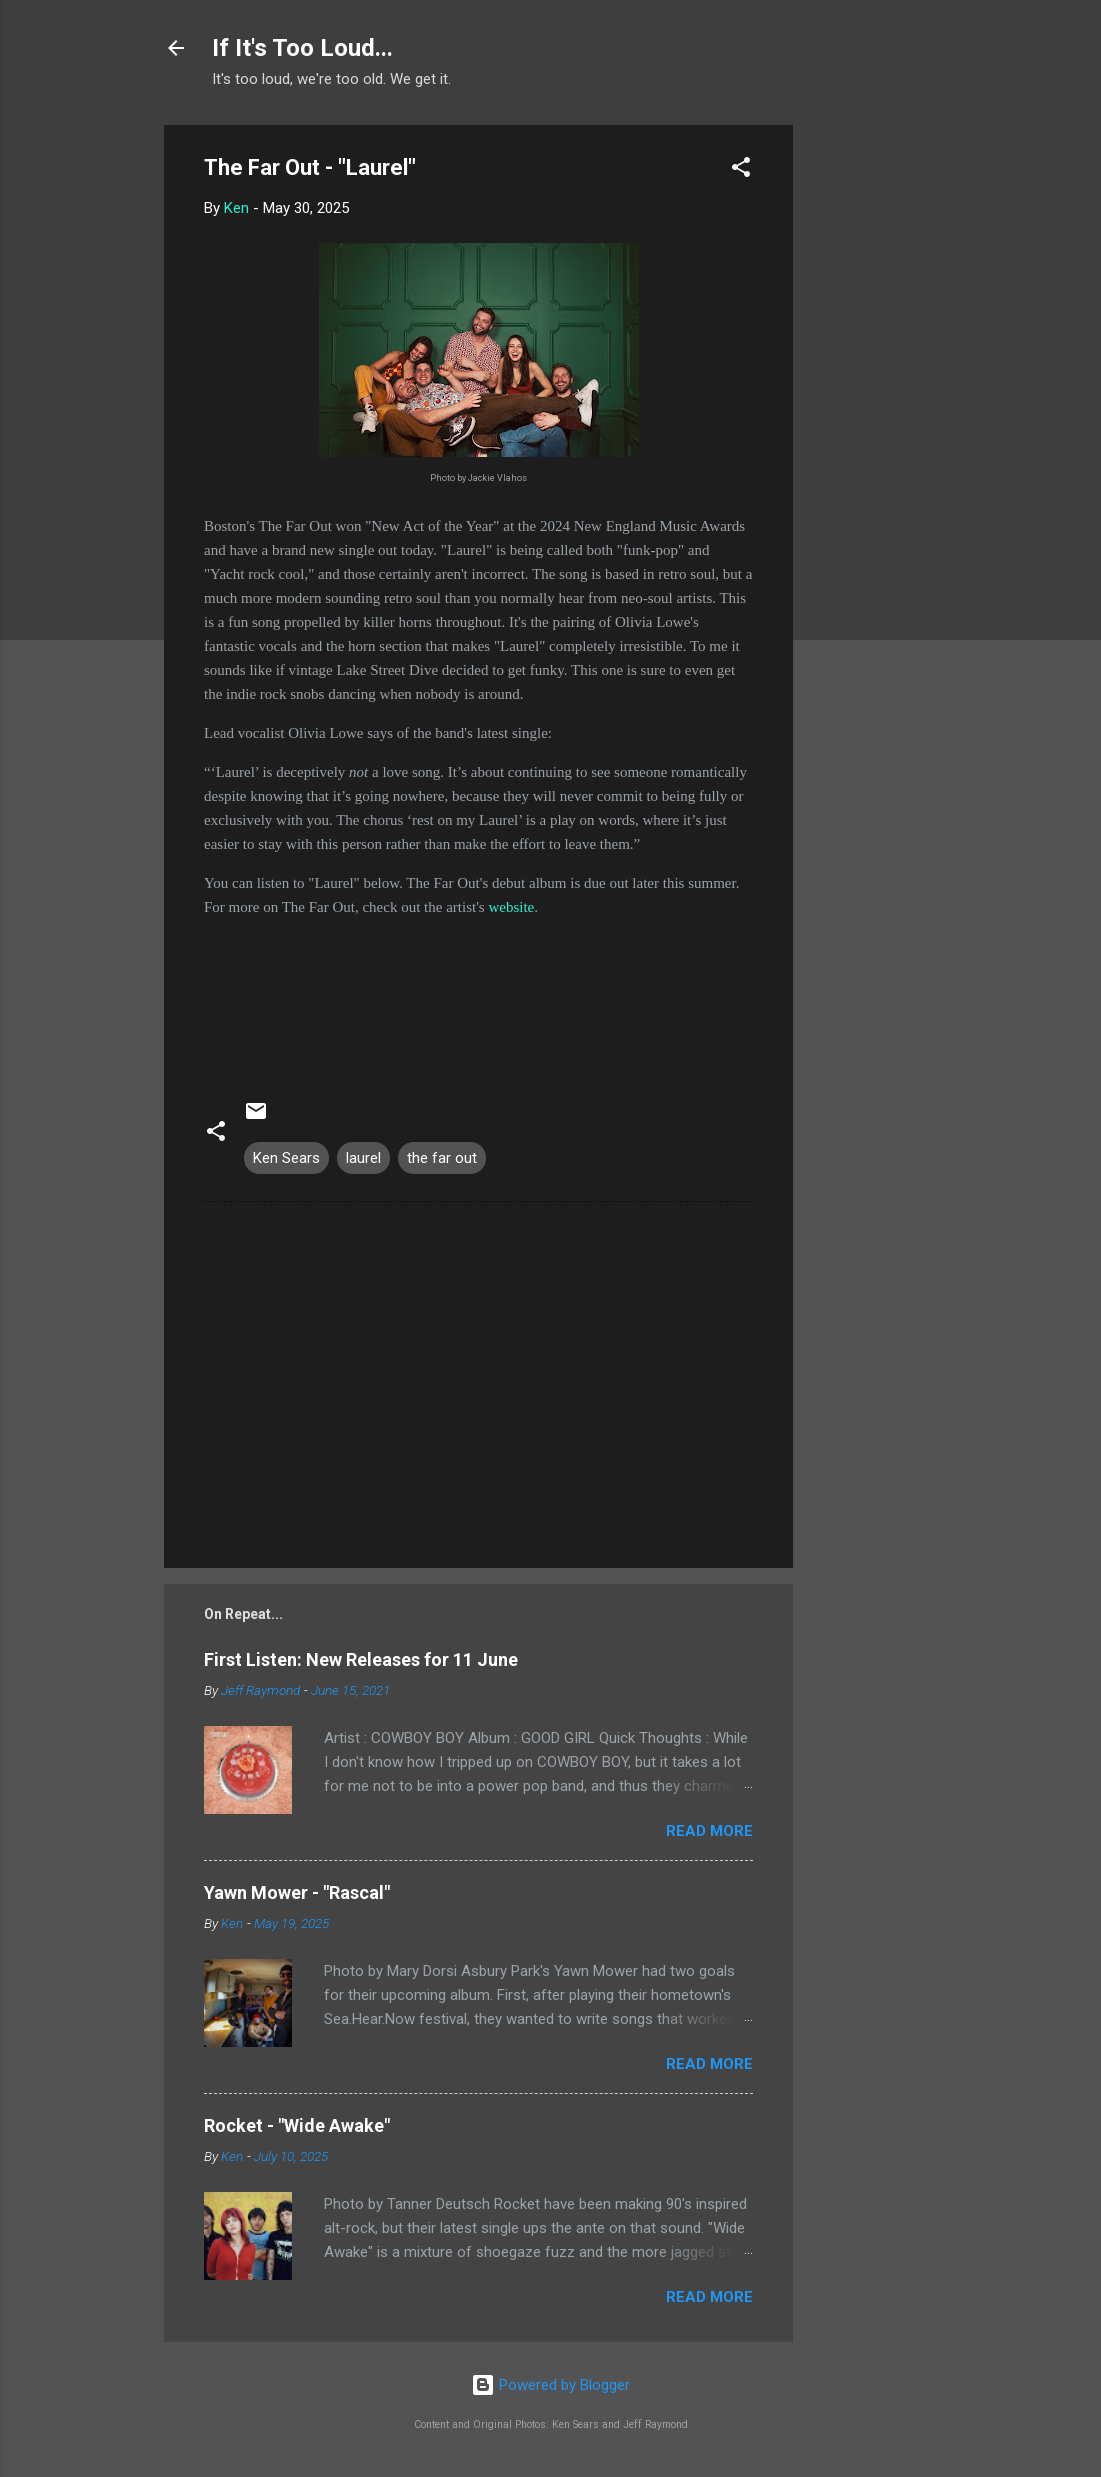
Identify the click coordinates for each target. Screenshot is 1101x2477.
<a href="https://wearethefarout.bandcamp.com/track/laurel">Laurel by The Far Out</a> (478, 994)
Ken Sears (286, 1158)
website (511, 907)
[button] (741, 170)
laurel (363, 1158)
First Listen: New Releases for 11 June (361, 1659)
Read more (709, 1831)
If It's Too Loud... (302, 48)
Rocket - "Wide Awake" (297, 2125)
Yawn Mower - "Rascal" (297, 1892)
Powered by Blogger (550, 2385)
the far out (442, 1158)
